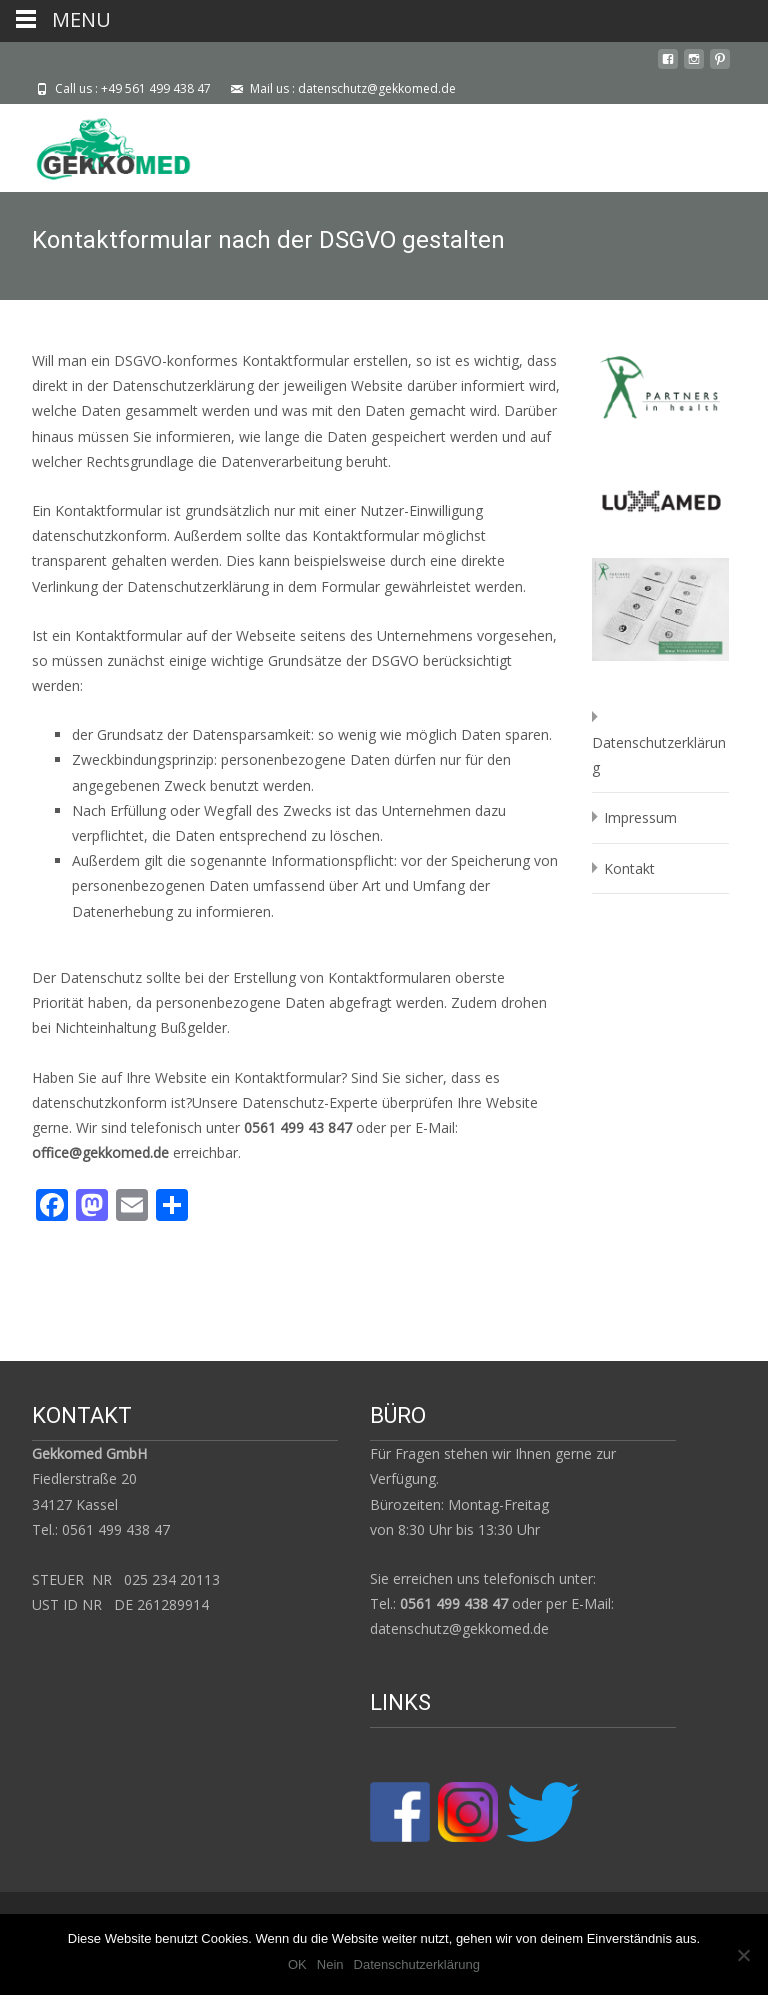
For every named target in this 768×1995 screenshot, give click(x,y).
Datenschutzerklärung (417, 1964)
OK (297, 1964)
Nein (330, 1964)
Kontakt (629, 868)
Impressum (640, 817)
